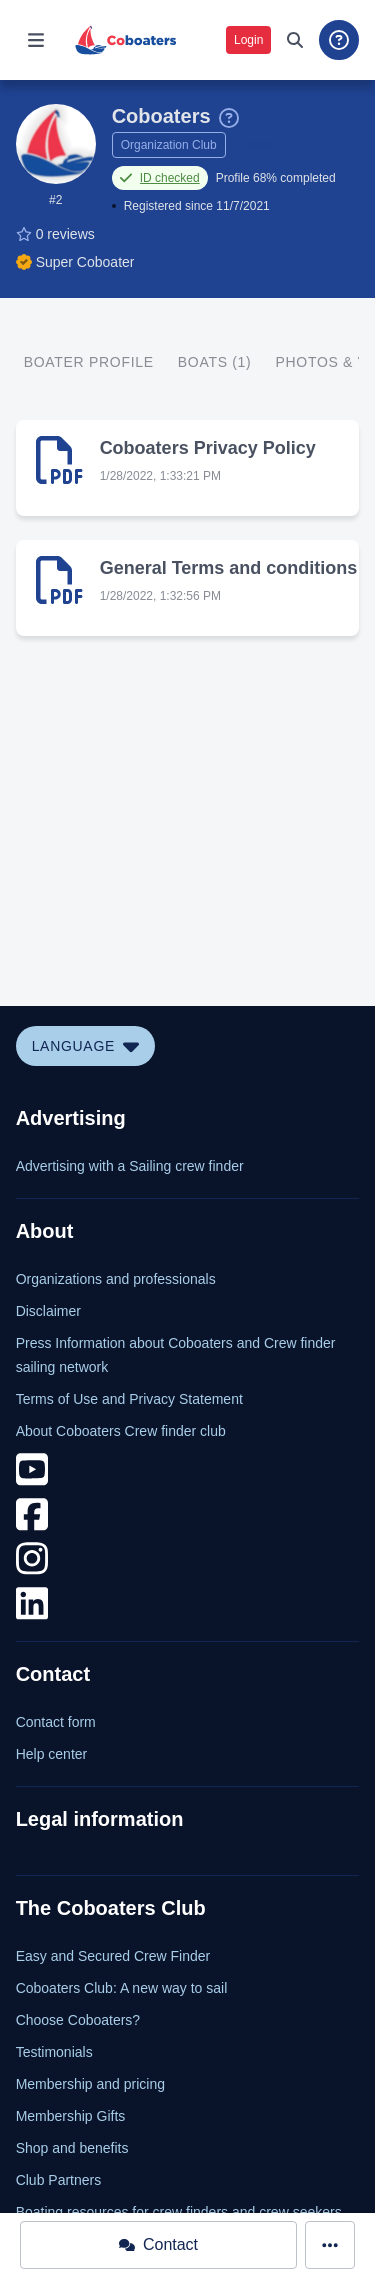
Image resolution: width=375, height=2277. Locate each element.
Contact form (56, 1722)
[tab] (89, 363)
